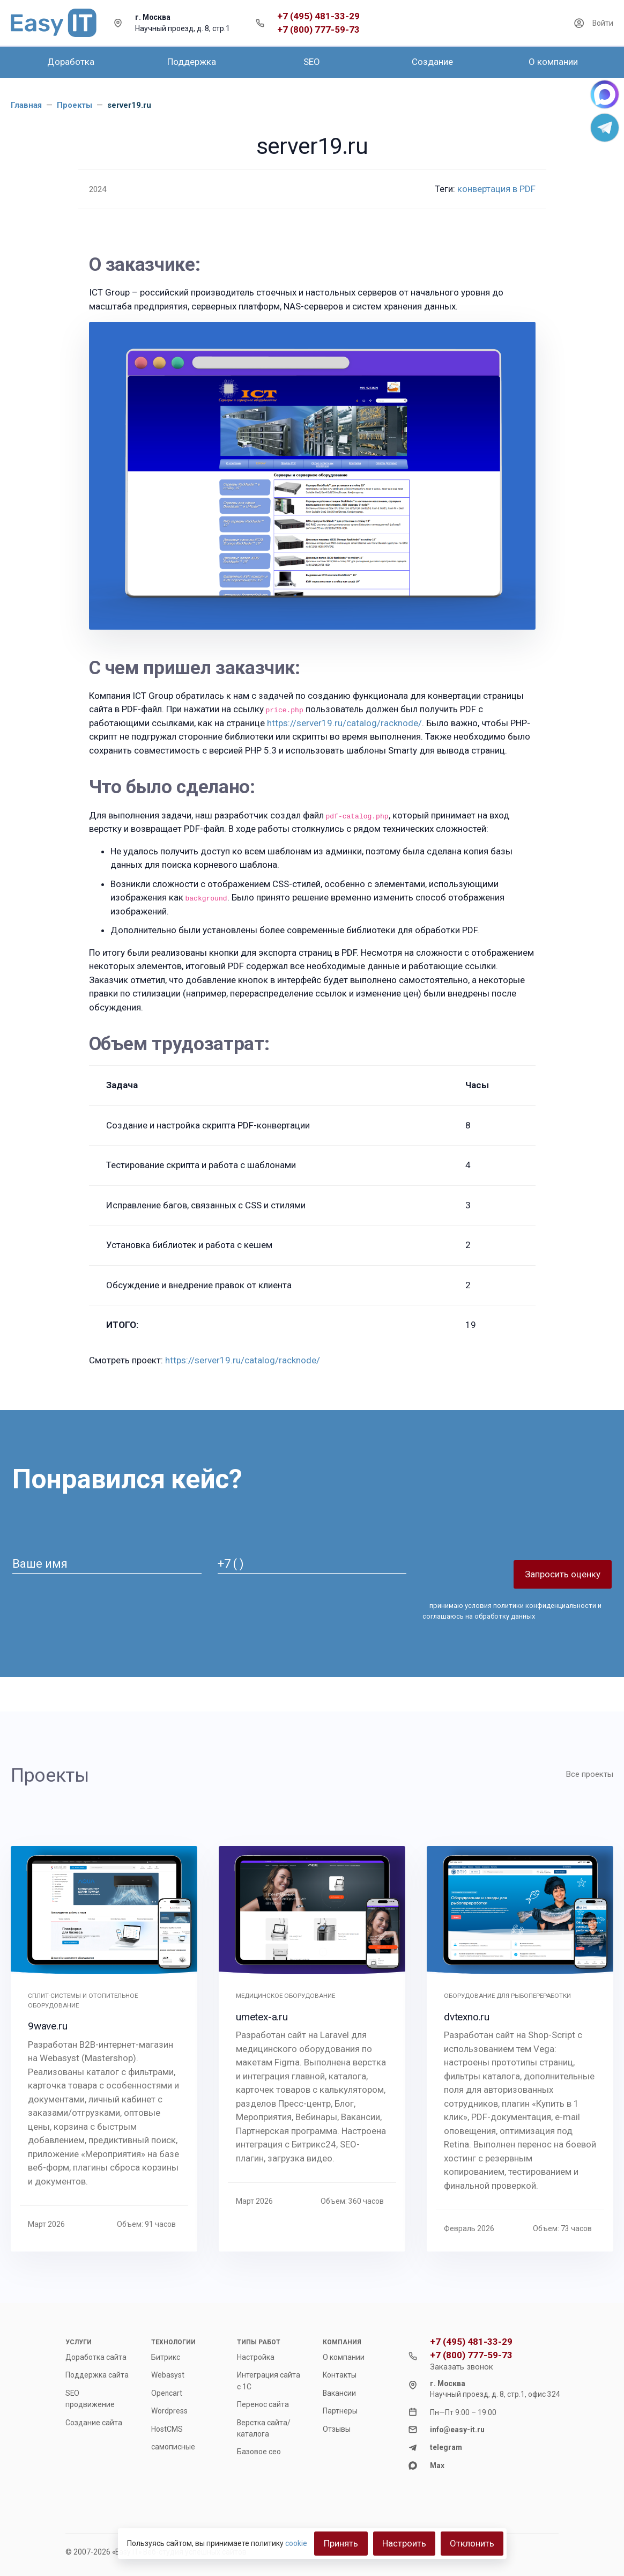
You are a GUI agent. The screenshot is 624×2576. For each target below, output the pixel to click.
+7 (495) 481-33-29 (318, 16)
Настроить (404, 2543)
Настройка (255, 2357)
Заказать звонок (461, 2367)
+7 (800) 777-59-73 (318, 29)
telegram (446, 2447)
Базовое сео (259, 2451)
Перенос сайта (263, 2404)
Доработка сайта (96, 2357)
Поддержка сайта (97, 2375)
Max (437, 2465)
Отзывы (337, 2429)
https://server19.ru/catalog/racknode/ (344, 723)
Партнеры (340, 2411)
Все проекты (589, 1774)
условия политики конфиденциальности (530, 1605)
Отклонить (472, 2543)
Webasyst (167, 2375)
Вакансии (339, 2393)
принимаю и (511, 1610)
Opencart (166, 2393)
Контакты (339, 2375)
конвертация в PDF (496, 188)
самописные (173, 2446)
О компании (344, 2357)
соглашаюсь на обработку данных (478, 1616)
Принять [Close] (341, 2543)
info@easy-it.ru (457, 2429)
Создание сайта (93, 2422)
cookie (296, 2543)
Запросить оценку (562, 1574)
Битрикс (165, 2357)
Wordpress (169, 2411)
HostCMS (167, 2429)
